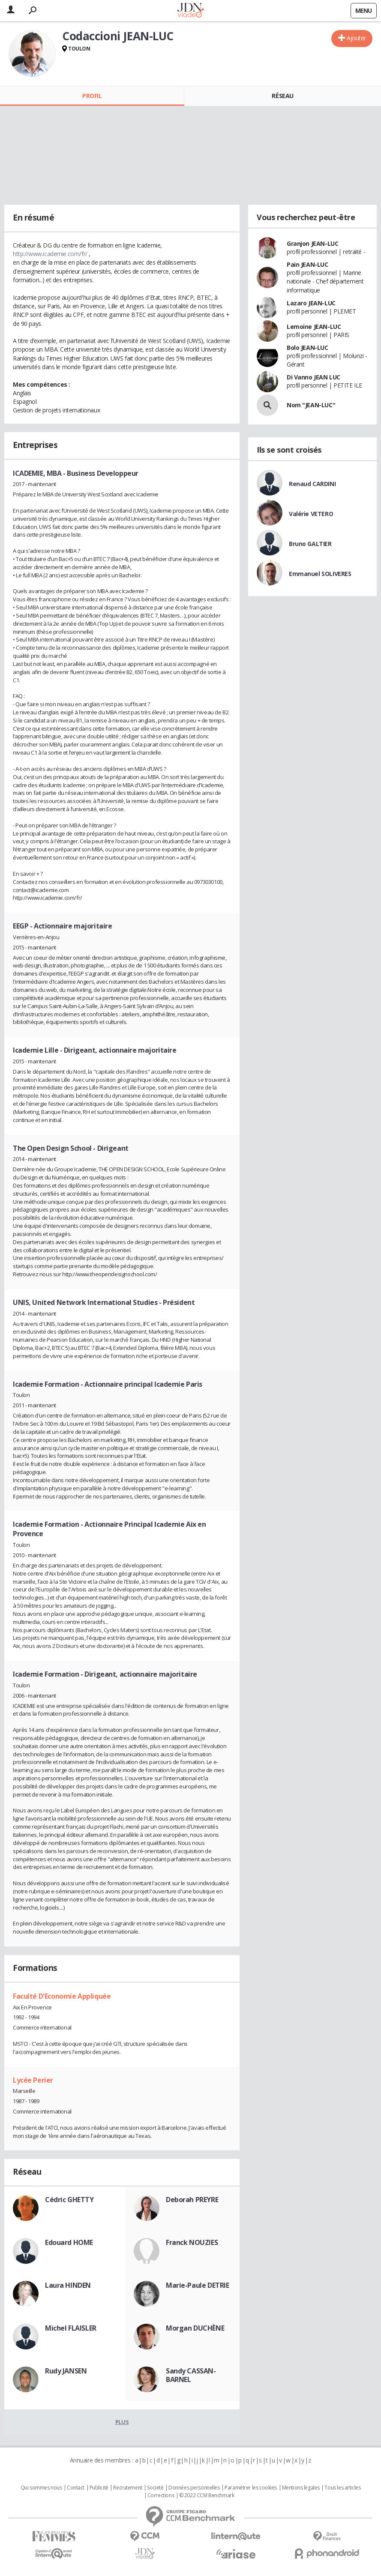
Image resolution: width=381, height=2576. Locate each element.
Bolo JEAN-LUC (307, 347)
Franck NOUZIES (192, 2242)
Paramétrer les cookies (251, 2488)
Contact (75, 2488)
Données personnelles (194, 2488)
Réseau (282, 96)
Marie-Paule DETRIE (197, 2285)
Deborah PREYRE (192, 2199)
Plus (122, 2422)
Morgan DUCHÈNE (195, 2328)
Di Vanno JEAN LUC (313, 377)
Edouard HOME (69, 2242)
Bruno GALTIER (310, 544)
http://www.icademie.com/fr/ (50, 254)
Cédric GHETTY (69, 2199)
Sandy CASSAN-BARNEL (191, 2375)
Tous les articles (342, 2488)
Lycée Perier (33, 2080)
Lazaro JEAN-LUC (311, 303)
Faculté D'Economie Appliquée (62, 1996)
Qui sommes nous (41, 2488)
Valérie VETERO (311, 514)
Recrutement (127, 2488)
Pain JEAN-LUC (307, 264)
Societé (155, 2488)
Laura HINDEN (68, 2285)
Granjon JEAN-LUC (312, 243)
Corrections (160, 2495)
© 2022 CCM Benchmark (206, 2495)
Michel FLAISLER (70, 2328)
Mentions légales (301, 2488)
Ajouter (356, 38)
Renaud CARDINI (312, 484)
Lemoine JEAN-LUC (314, 326)
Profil (92, 96)
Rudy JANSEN (66, 2371)
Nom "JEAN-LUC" (311, 405)
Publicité (99, 2488)
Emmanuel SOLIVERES (320, 574)
